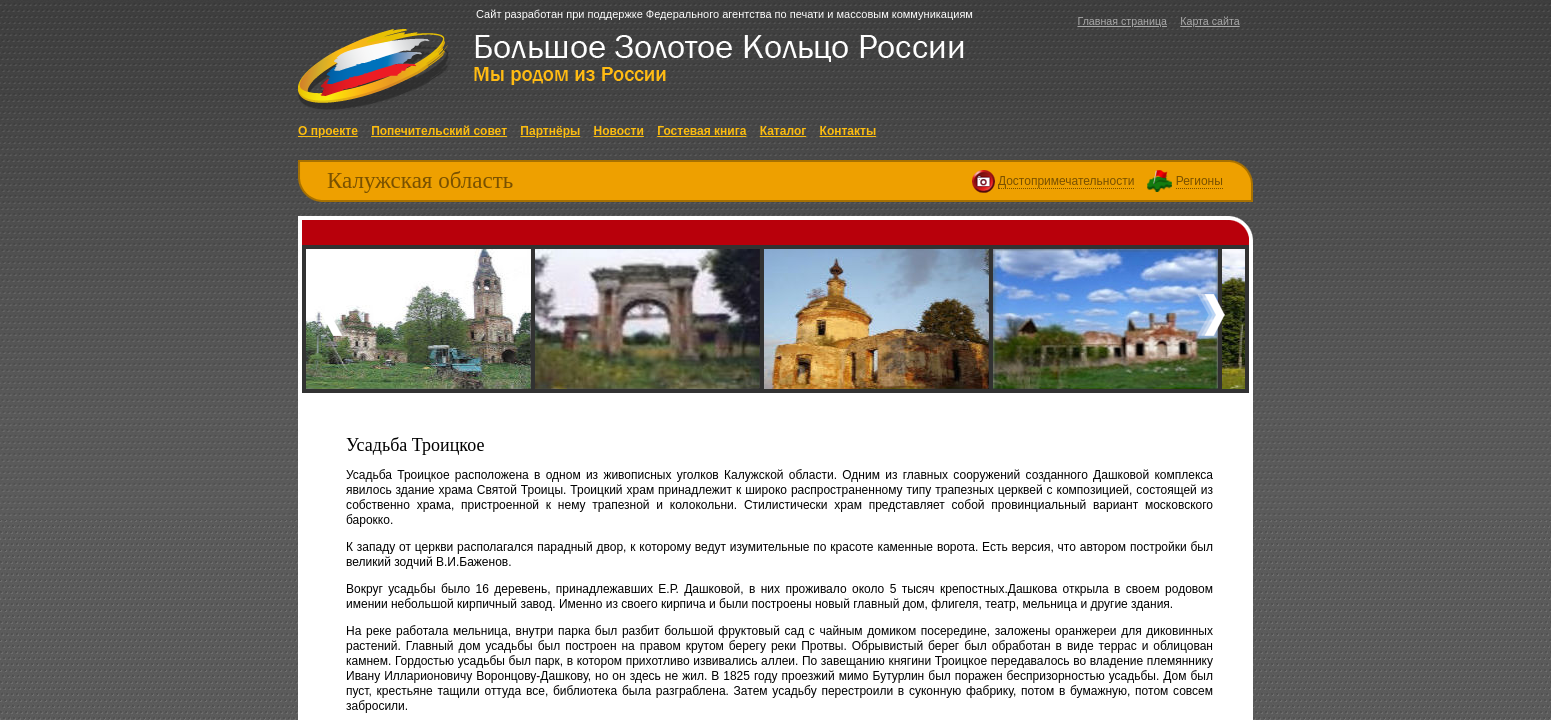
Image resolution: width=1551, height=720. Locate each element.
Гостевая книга (701, 131)
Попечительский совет (439, 131)
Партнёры (550, 131)
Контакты (848, 131)
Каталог (783, 131)
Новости (619, 131)
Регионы (1199, 181)
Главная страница (1121, 21)
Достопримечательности (1066, 181)
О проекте (328, 131)
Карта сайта (1209, 21)
